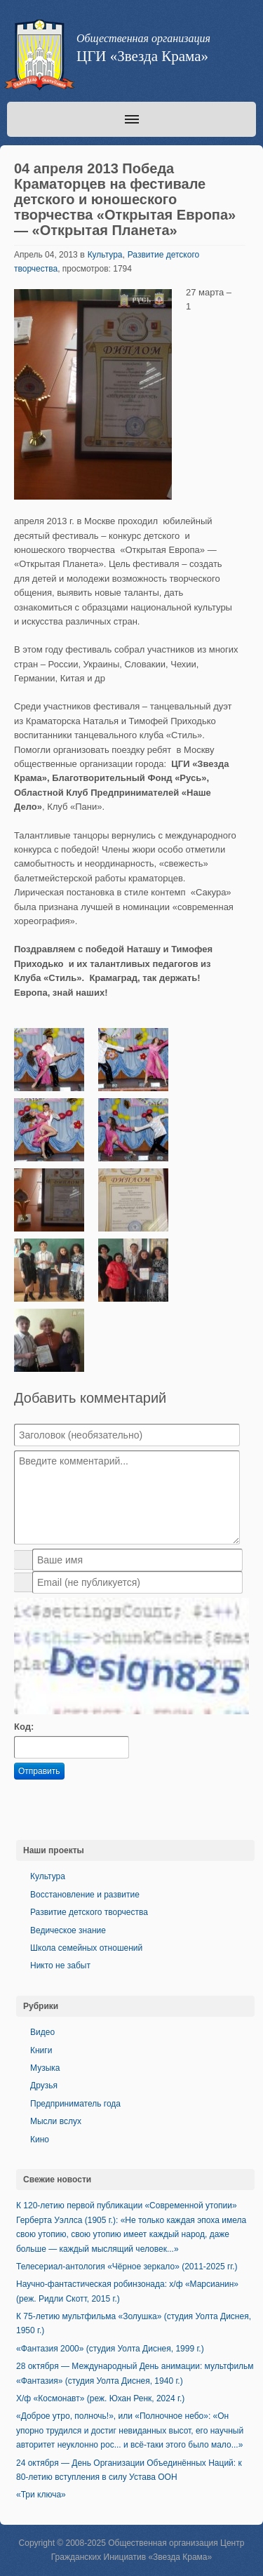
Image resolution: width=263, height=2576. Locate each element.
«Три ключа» (41, 2495)
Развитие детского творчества (89, 1912)
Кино (39, 2139)
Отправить (39, 1771)
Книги (41, 2050)
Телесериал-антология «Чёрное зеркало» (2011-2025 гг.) (127, 2266)
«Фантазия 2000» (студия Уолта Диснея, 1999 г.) (110, 2349)
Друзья (44, 2085)
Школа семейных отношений (86, 1948)
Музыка (45, 2068)
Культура (105, 255)
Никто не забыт (60, 1965)
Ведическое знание (68, 1930)
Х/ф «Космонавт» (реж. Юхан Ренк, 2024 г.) (100, 2398)
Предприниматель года (75, 2104)
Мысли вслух (55, 2121)
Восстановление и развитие (85, 1895)
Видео (42, 2032)
